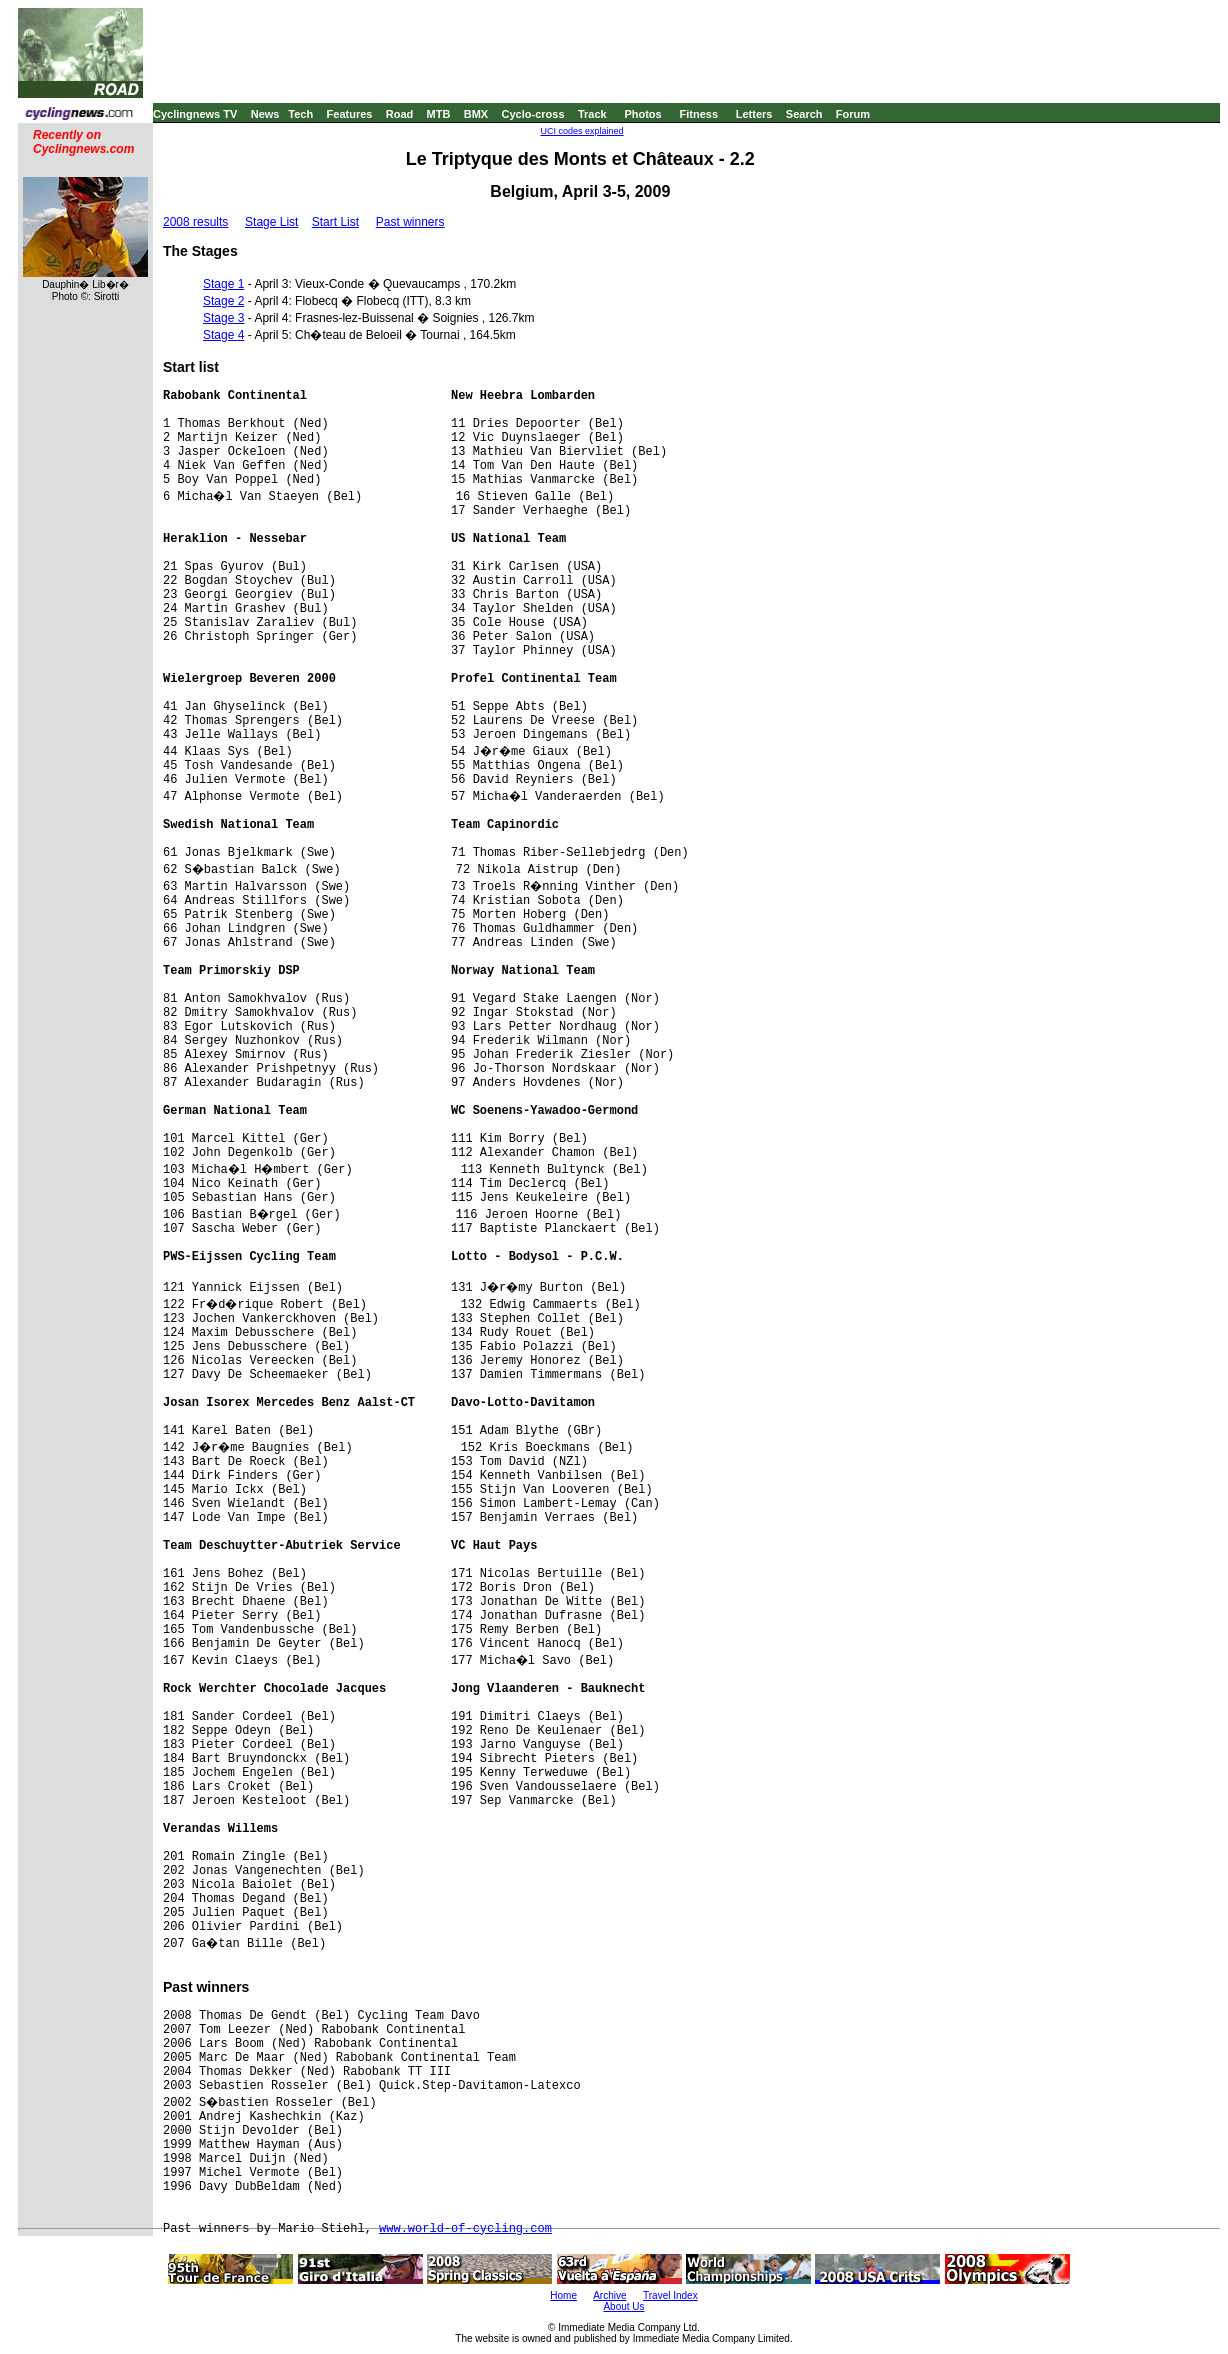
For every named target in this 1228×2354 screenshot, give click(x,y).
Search (804, 114)
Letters (754, 114)
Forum (853, 114)
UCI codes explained (581, 131)
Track (592, 114)
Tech (300, 114)
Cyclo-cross (533, 114)
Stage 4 (223, 335)
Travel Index (670, 2295)
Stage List (271, 222)
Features (350, 114)
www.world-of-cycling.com (465, 2229)
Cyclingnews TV (195, 114)
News (265, 114)
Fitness (698, 114)
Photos (642, 114)
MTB (439, 114)
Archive (609, 2295)
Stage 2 (223, 301)
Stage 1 (223, 284)
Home (563, 2295)
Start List (335, 222)
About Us (623, 2306)
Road (400, 114)
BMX (476, 114)
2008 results (195, 222)
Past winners (410, 222)
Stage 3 (223, 318)
